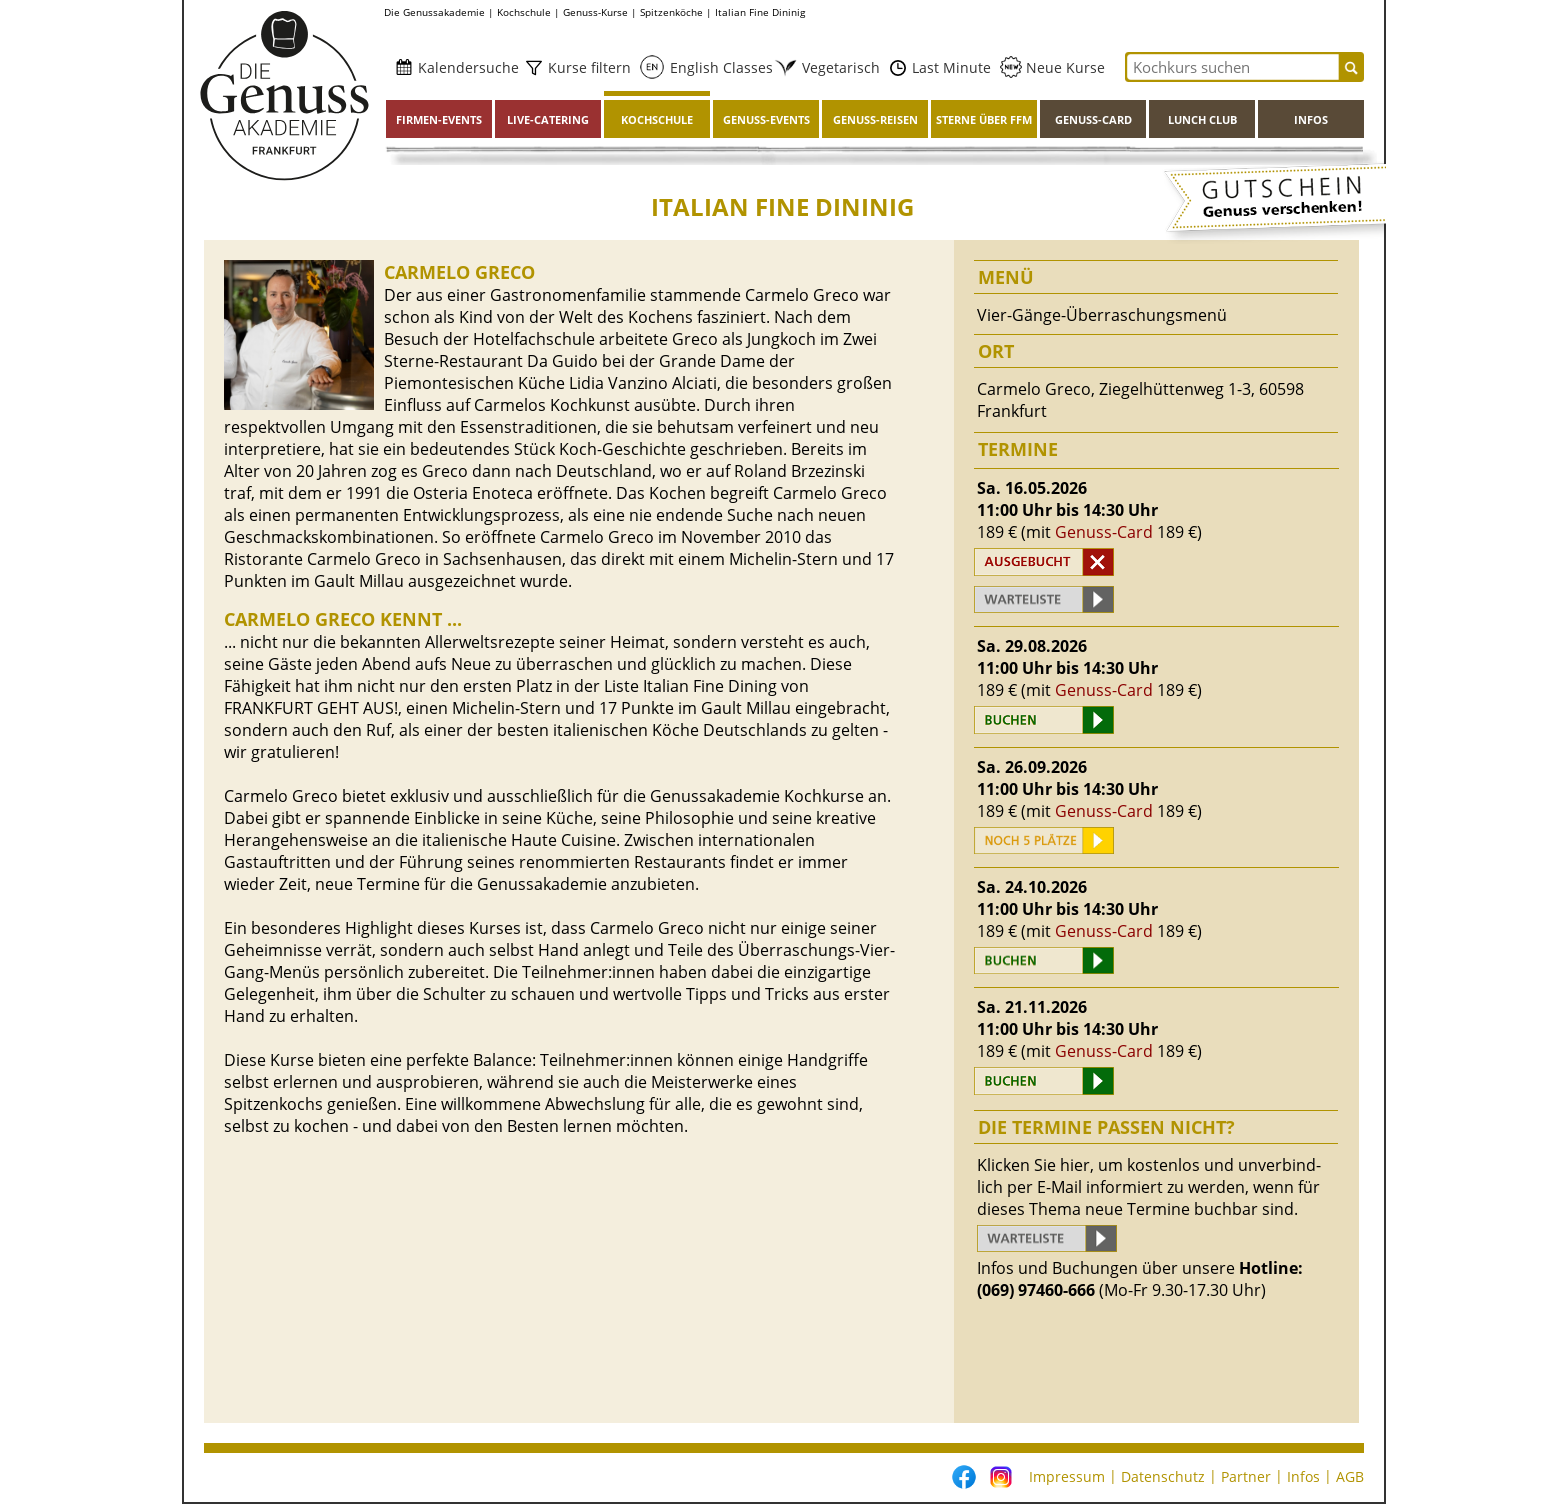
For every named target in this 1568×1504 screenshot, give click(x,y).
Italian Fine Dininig (760, 12)
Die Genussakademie (434, 12)
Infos (1311, 119)
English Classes (715, 67)
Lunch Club (1202, 119)
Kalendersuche (466, 67)
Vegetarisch (835, 67)
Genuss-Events (766, 119)
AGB (1350, 1476)
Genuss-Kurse (595, 12)
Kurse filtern (587, 67)
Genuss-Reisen (875, 119)
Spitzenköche (671, 12)
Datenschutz (1163, 1476)
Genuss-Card (1093, 119)
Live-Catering (548, 119)
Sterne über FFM (984, 119)
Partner (1246, 1476)
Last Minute (949, 67)
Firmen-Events (439, 119)
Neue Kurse (1063, 67)
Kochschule (524, 12)
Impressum (1067, 1476)
